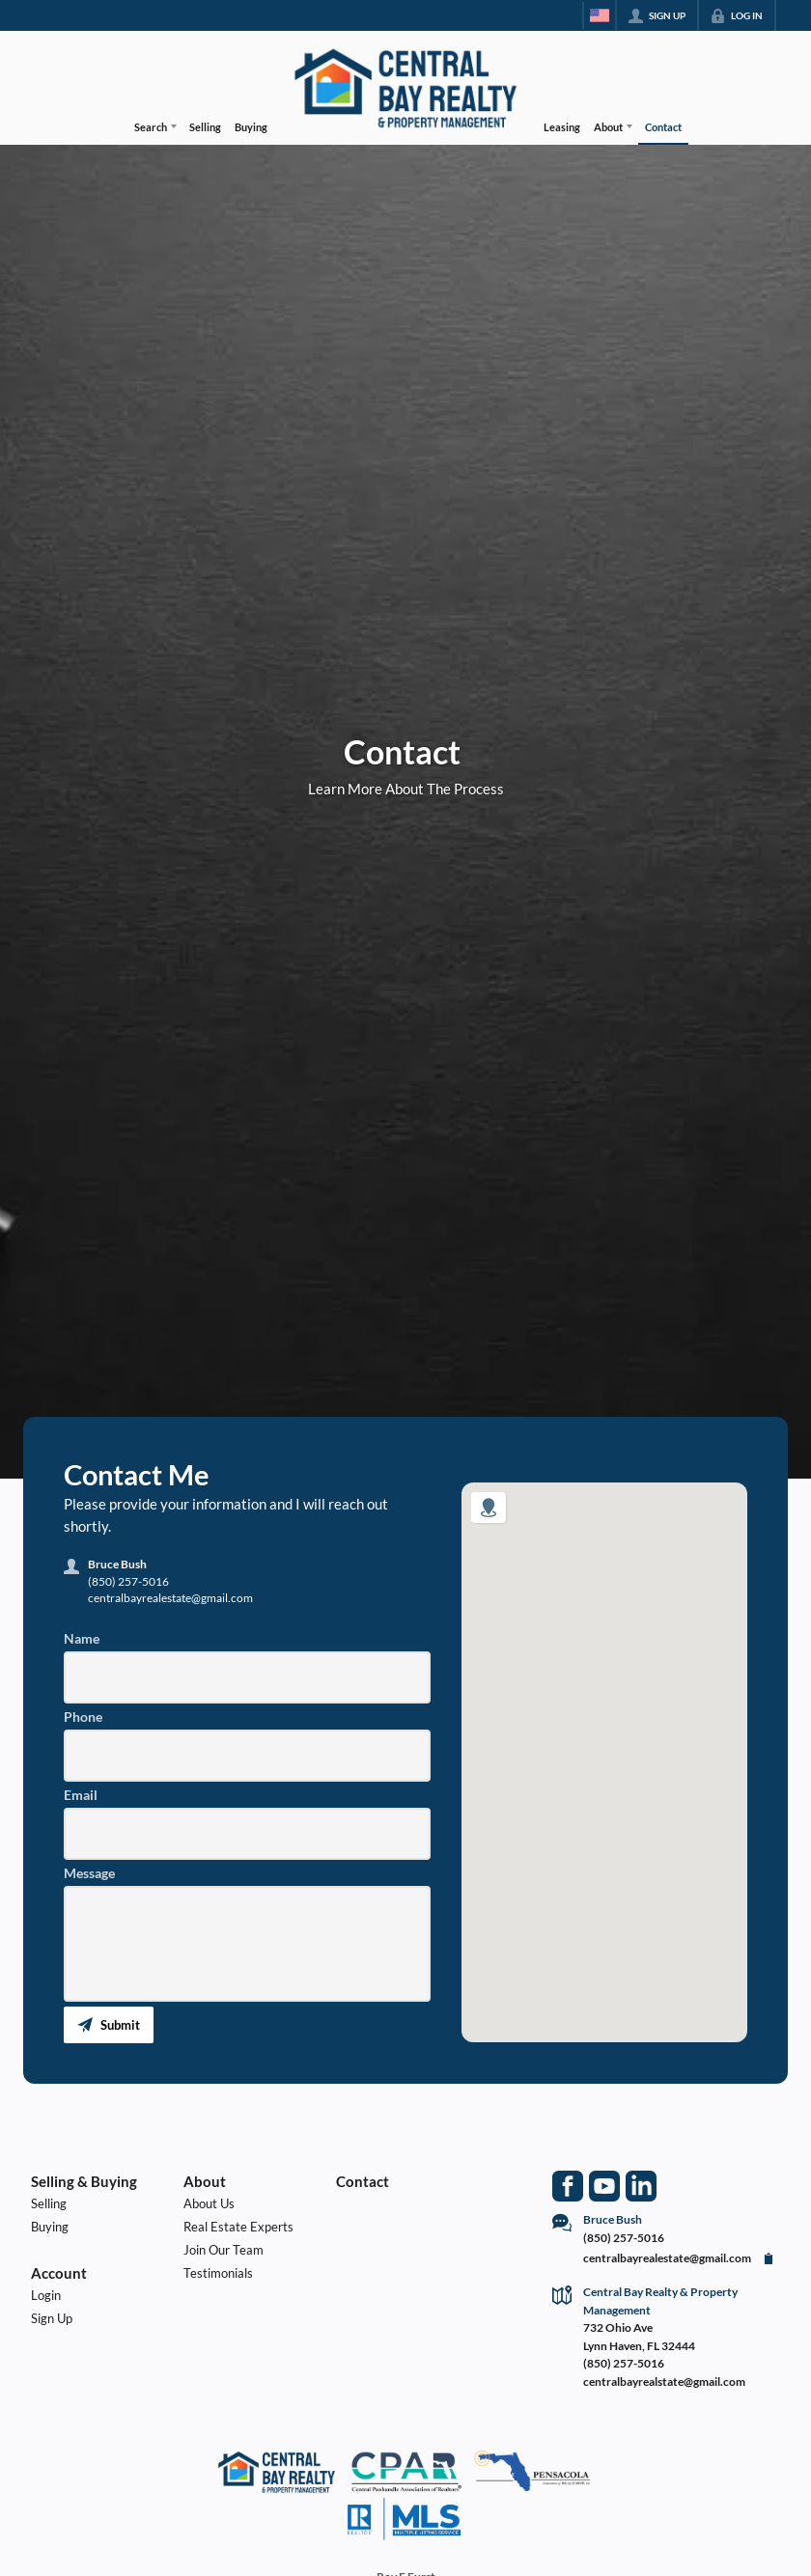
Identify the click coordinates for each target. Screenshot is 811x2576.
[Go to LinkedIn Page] (641, 2186)
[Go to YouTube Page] (604, 2186)
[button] (109, 2025)
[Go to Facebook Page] (567, 2186)
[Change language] (599, 15)
